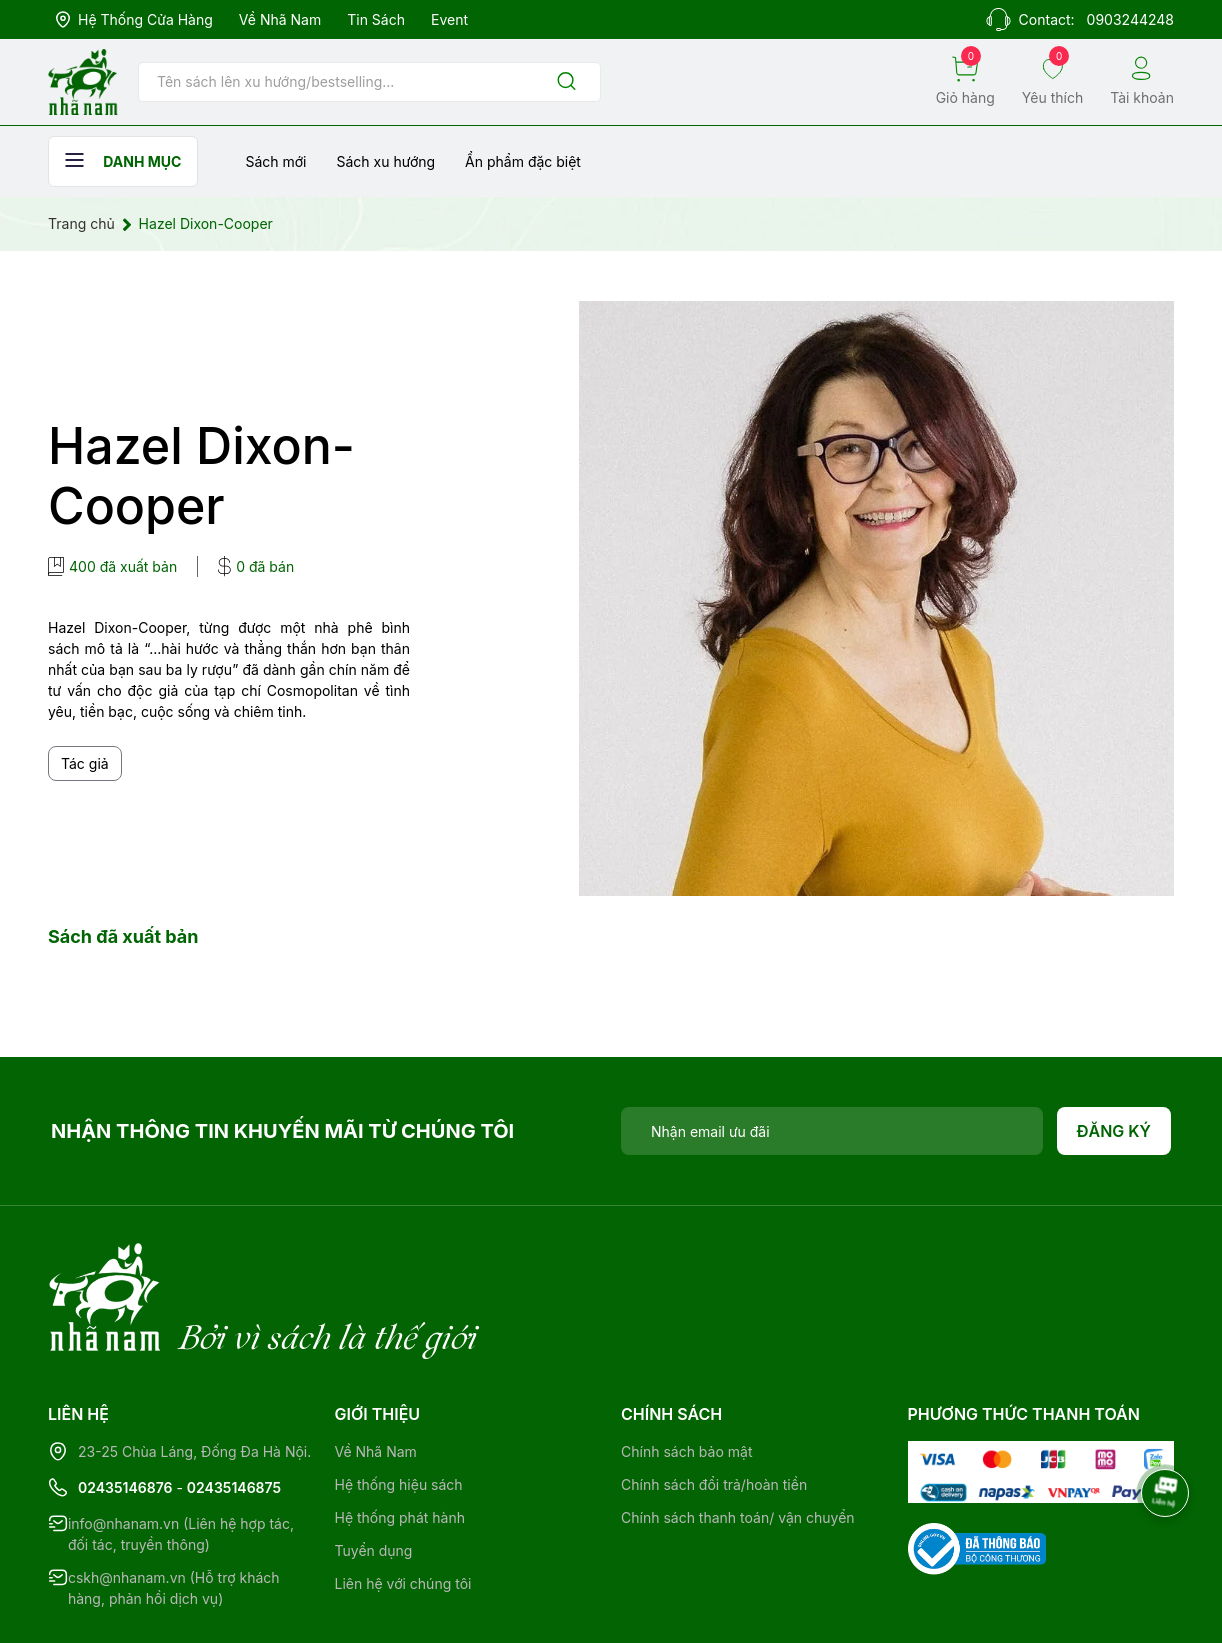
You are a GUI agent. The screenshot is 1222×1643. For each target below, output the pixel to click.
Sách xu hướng (385, 161)
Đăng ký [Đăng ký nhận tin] (1114, 1131)
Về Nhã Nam (280, 19)
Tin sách (376, 19)
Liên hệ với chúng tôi (403, 1501)
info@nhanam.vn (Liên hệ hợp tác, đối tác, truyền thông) (181, 1452)
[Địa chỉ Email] (832, 1131)
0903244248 (1130, 19)
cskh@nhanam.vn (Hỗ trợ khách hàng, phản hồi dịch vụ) (174, 1506)
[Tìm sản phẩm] (369, 82)
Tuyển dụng (374, 1468)
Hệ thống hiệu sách (399, 1402)
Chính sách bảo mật (686, 1369)
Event (449, 19)
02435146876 (125, 1405)
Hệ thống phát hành (400, 1435)
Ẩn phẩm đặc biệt (523, 161)
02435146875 (234, 1405)
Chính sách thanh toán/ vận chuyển (738, 1435)
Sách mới (275, 161)
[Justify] (566, 82)
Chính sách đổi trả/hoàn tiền (714, 1402)
